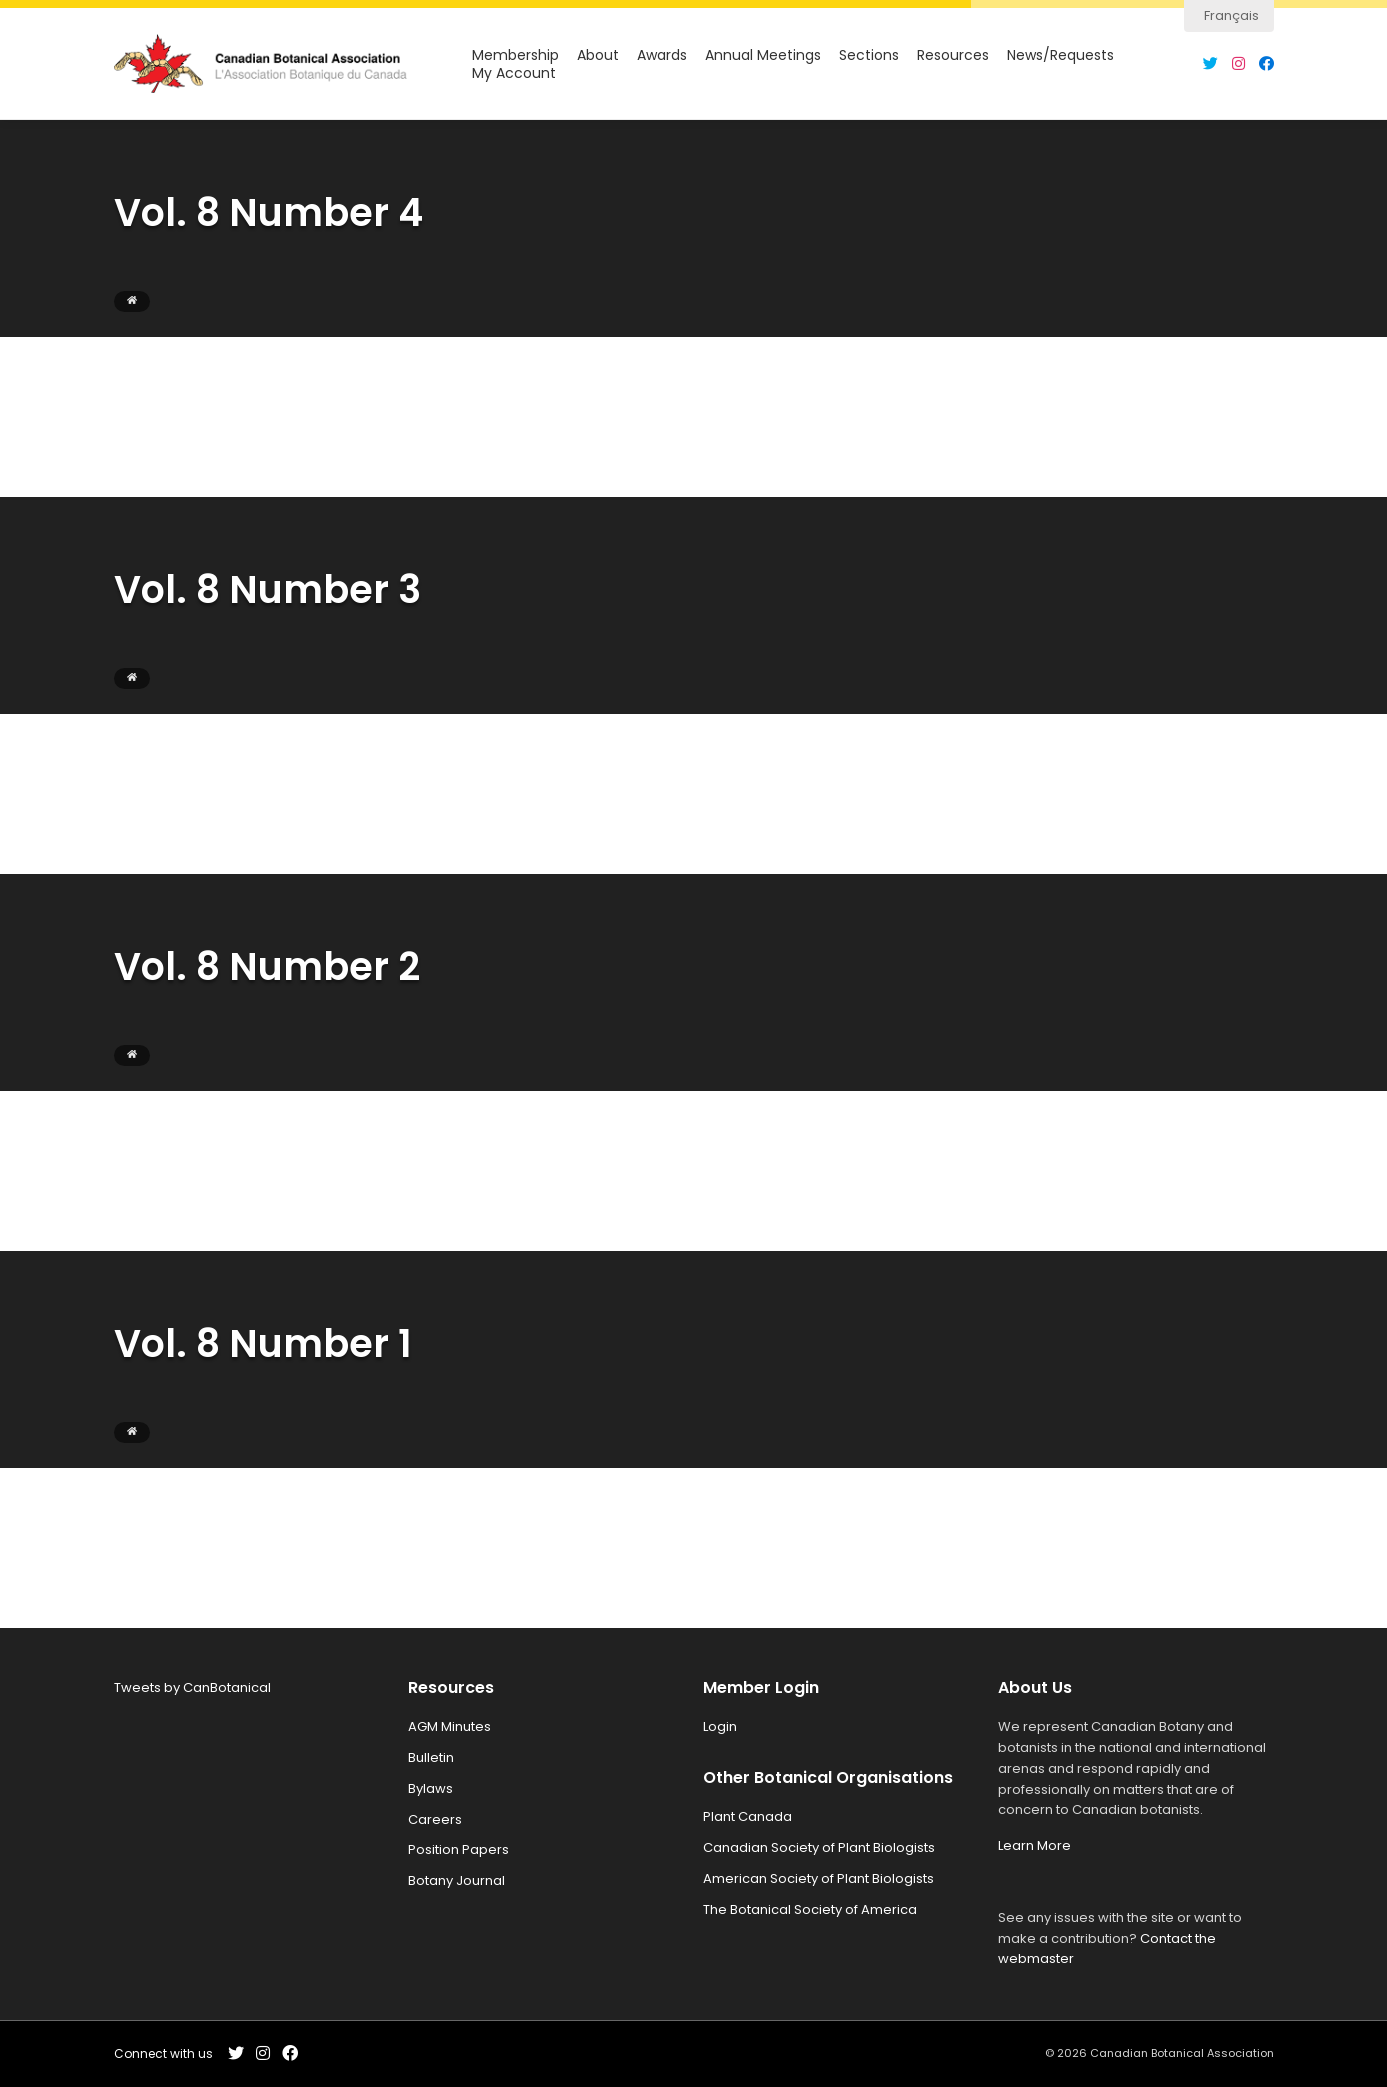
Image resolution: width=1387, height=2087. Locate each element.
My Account (514, 73)
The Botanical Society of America (810, 1909)
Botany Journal (456, 1880)
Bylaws (430, 1788)
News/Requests (1060, 55)
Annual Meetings (763, 55)
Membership (515, 55)
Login (720, 1726)
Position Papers (458, 1849)
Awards (662, 55)
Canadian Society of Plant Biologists (819, 1847)
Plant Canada (747, 1816)
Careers (435, 1819)
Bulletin (431, 1757)
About (598, 55)
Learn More (1034, 1845)
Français (1231, 15)
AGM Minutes (449, 1726)
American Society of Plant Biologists (818, 1878)
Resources (953, 55)
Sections (869, 55)
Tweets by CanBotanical (192, 1687)
